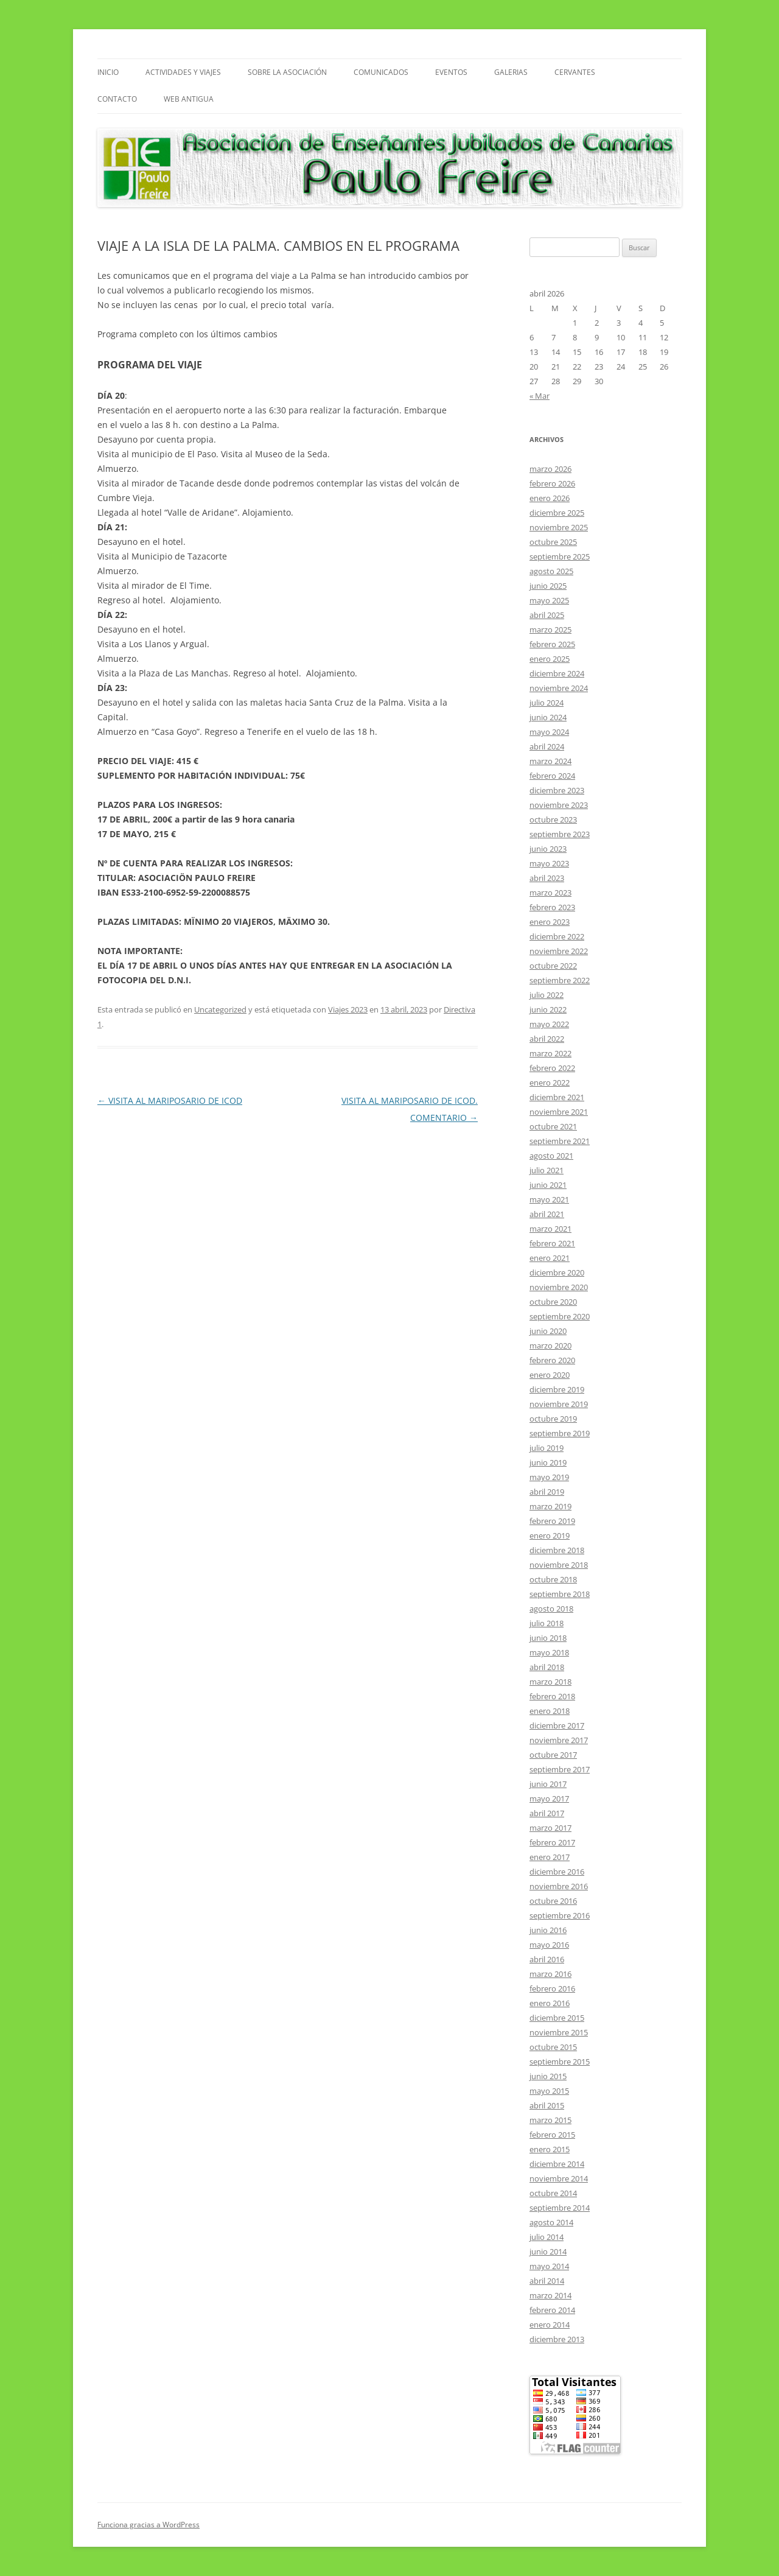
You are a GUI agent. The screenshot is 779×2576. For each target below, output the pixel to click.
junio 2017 (548, 1783)
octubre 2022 (553, 965)
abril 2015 (546, 2105)
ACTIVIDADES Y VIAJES (183, 72)
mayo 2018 (549, 1652)
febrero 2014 (552, 2309)
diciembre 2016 (556, 1871)
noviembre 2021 (558, 1111)
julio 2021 (546, 1170)
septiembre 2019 (559, 1433)
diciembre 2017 (556, 1725)
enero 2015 (549, 2149)
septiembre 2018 (559, 1593)
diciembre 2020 (556, 1272)
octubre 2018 (553, 1579)
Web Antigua (189, 99)
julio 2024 (546, 702)
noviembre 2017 (558, 1740)
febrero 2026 (552, 483)
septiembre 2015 (559, 2061)
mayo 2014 (549, 2266)
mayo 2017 (549, 1798)
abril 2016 (546, 1959)
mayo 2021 (549, 1199)
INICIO (108, 72)
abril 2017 (546, 1813)
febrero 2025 (552, 644)
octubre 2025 (553, 541)
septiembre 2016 (559, 1915)
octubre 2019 (553, 1418)
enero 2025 (549, 658)
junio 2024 (548, 717)
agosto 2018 (551, 1608)
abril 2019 (546, 1491)
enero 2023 (549, 921)
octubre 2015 (553, 2046)
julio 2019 (546, 1447)
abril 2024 (546, 746)
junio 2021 (548, 1184)
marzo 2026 (550, 468)
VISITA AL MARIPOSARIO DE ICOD (169, 1100)
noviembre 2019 (558, 1404)
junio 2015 (548, 2076)
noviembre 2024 (558, 688)
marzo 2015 (550, 2119)
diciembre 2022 (556, 936)
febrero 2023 (552, 907)
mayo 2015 (549, 2090)
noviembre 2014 (558, 2178)
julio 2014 (546, 2236)
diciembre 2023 (556, 790)
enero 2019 (549, 1535)
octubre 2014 (553, 2193)
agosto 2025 (551, 571)
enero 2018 (549, 1710)
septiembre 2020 (559, 1316)
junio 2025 (548, 585)
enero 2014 (549, 2324)
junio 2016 (548, 1930)
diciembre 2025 (556, 512)
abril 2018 (546, 1667)
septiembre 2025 (559, 556)
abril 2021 (546, 1214)
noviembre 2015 (558, 2032)
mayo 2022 (549, 1024)
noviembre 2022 (558, 951)
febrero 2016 (552, 1988)
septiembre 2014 (559, 2207)
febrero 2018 (552, 1696)
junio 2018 (548, 1637)
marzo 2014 (550, 2295)
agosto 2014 (551, 2222)
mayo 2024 (549, 731)
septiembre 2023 (559, 834)
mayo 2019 (549, 1477)
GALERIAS (511, 72)
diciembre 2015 (556, 2017)
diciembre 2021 (556, 1097)
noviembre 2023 (558, 804)
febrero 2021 (552, 1243)
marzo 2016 (550, 1973)
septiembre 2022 (559, 980)
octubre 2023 (553, 819)
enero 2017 (549, 1856)
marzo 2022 (550, 1053)
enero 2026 (549, 498)
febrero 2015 (552, 2134)
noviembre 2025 (558, 527)
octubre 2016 (553, 1900)
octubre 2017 (553, 1754)
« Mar (539, 395)
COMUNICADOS (381, 72)
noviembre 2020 (558, 1287)
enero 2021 (549, 1257)
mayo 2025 (549, 600)
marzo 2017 (550, 1827)
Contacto (117, 99)
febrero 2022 (552, 1067)
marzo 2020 (550, 1345)
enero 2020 (549, 1374)
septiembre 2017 (559, 1769)
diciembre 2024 (556, 673)
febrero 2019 (552, 1520)
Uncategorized (220, 1009)
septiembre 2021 (559, 1140)
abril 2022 (546, 1038)
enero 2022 (549, 1082)
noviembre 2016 (558, 1886)
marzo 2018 (550, 1681)
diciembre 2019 (556, 1389)
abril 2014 (546, 2280)
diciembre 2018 (556, 1550)
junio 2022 (548, 1009)
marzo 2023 (550, 892)
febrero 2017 (552, 1842)
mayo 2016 (549, 1944)
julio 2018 (546, 1623)
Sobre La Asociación (287, 72)
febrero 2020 (552, 1360)
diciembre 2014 (556, 2163)
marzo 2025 (550, 629)
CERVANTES (574, 72)
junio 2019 (548, 1462)
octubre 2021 (553, 1126)
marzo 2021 (550, 1228)
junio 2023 (548, 848)
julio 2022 (546, 994)
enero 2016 (549, 2003)
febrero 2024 (552, 775)
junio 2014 (548, 2251)
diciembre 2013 (556, 2339)
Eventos (451, 72)
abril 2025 (546, 614)
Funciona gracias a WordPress (148, 2524)
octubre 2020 (553, 1301)
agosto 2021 (551, 1155)
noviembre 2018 (558, 1564)
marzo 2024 (550, 761)
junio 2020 (548, 1330)
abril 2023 (546, 877)
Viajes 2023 (348, 1009)
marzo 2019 (550, 1506)
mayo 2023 (549, 863)
